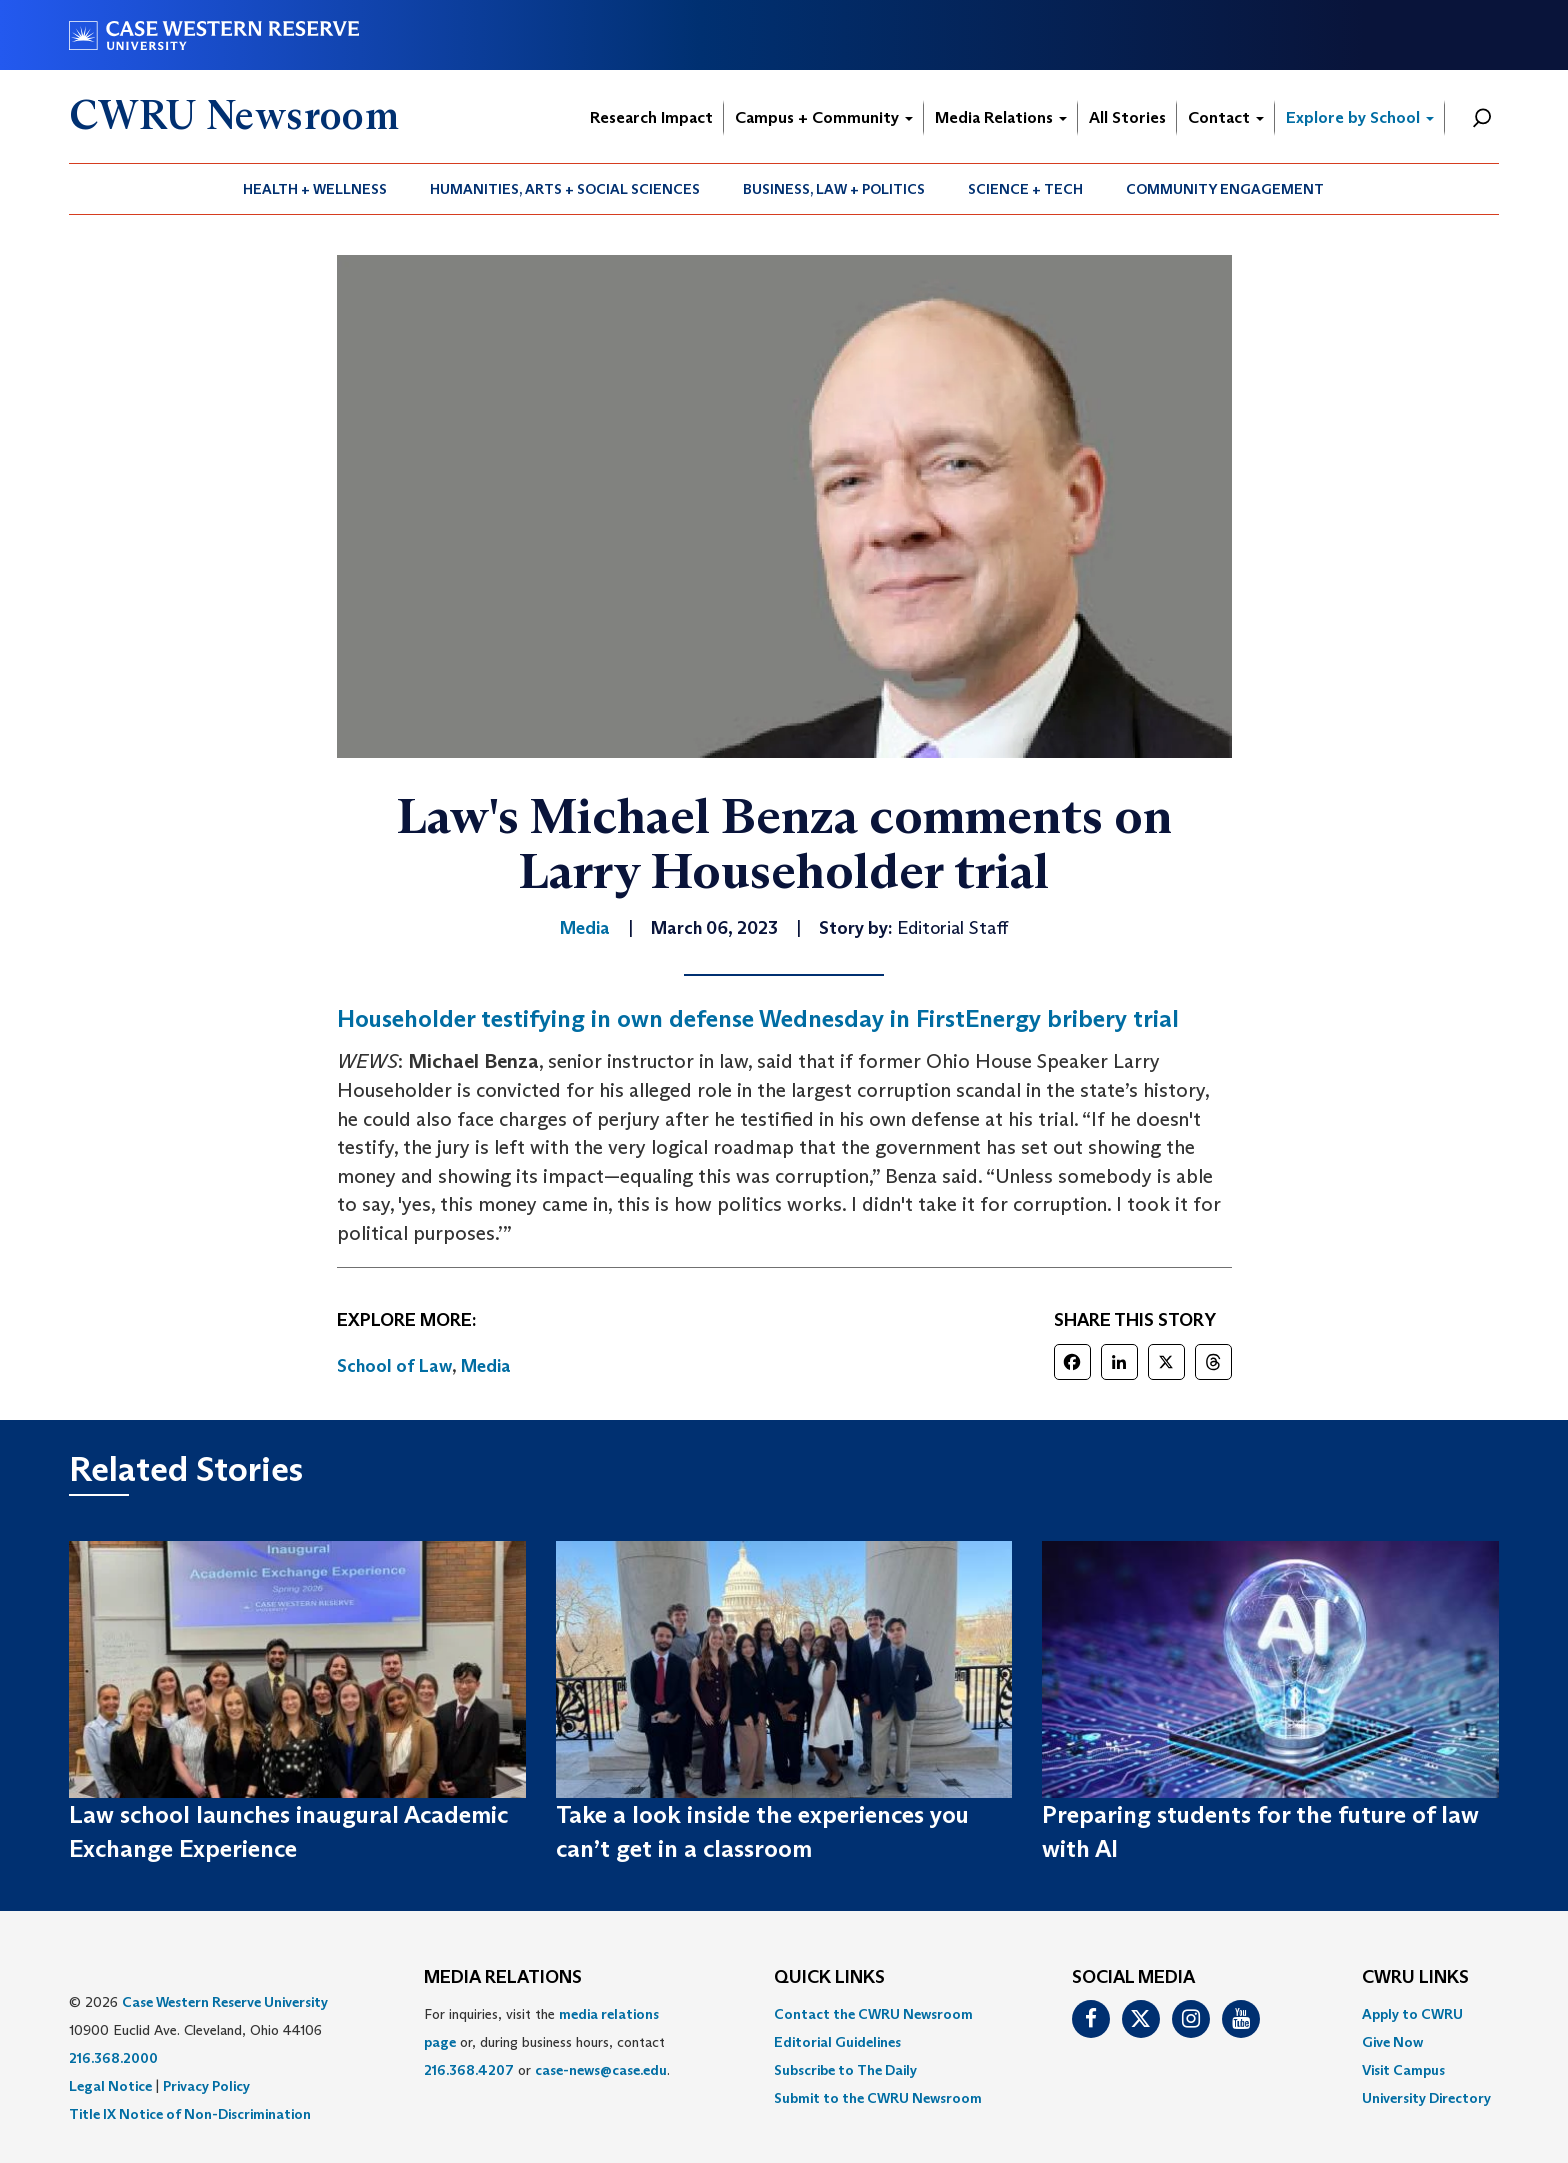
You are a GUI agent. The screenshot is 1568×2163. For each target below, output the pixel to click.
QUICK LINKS (829, 1978)
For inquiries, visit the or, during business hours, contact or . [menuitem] (547, 2042)
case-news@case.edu (601, 2070)
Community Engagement (1225, 189)
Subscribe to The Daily (845, 2070)
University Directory (1426, 2098)
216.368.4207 (469, 2070)
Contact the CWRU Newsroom (873, 2014)
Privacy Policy (206, 2086)
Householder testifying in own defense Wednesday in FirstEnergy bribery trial (758, 1018)
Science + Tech (1025, 189)
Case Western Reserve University (225, 2002)
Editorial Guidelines (837, 2042)
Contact (1226, 117)
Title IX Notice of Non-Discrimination (190, 2114)
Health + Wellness (315, 189)
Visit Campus (1403, 2070)
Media (486, 1366)
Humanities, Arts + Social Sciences (565, 189)
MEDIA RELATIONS (503, 1978)
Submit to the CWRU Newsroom (878, 2098)
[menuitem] (315, 189)
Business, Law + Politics (834, 189)
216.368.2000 (113, 2058)
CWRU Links (1415, 1978)
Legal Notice (110, 2086)
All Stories (1127, 117)
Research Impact (651, 117)
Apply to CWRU (1412, 2014)
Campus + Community (824, 117)
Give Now (1392, 2042)
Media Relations (1001, 117)
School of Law (394, 1366)
